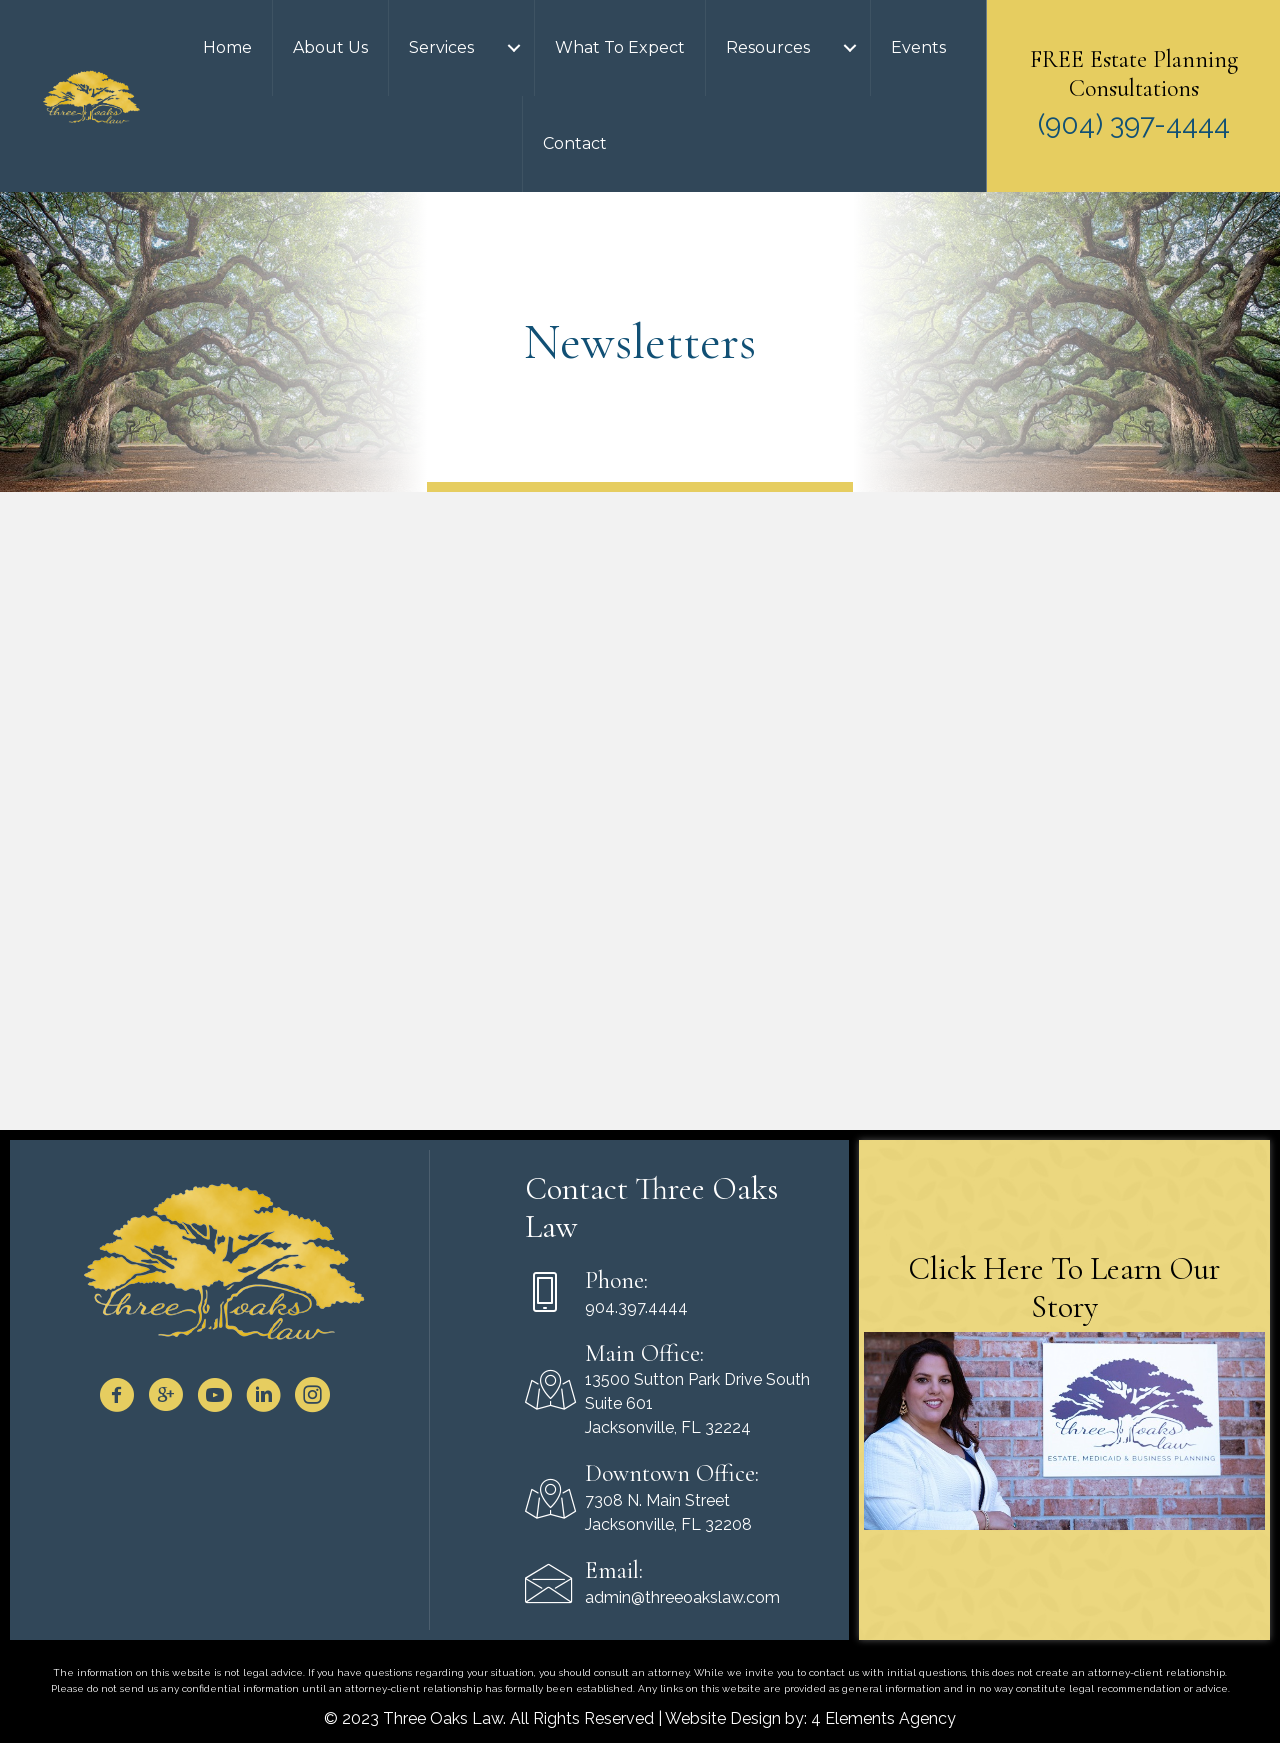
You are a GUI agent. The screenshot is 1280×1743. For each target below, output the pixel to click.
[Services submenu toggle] (514, 48)
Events (918, 47)
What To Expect (620, 47)
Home (227, 47)
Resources (768, 47)
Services (441, 47)
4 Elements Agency (883, 1718)
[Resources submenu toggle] (850, 48)
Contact (575, 143)
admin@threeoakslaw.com (682, 1597)
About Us (330, 47)
